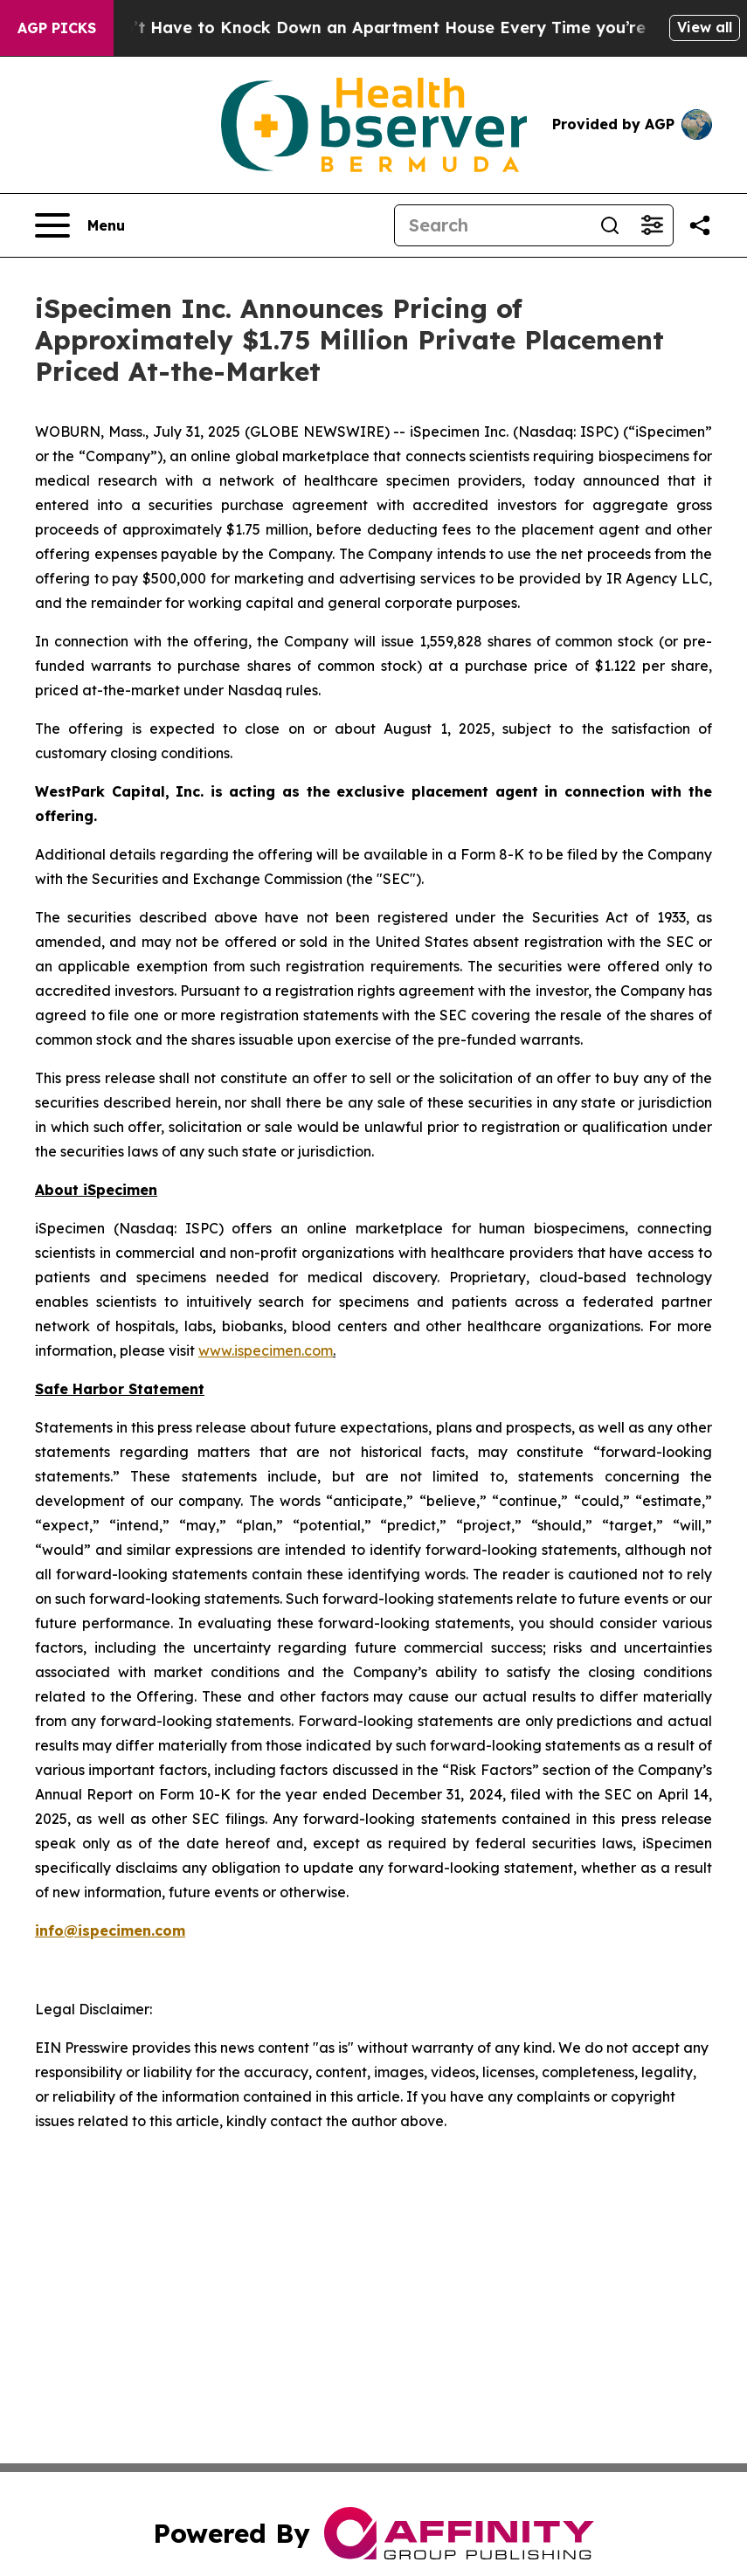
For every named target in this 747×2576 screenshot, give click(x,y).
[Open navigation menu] (80, 225)
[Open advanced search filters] (652, 225)
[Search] (492, 225)
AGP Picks (56, 28)
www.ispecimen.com (265, 1350)
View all (704, 27)
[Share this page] (700, 225)
